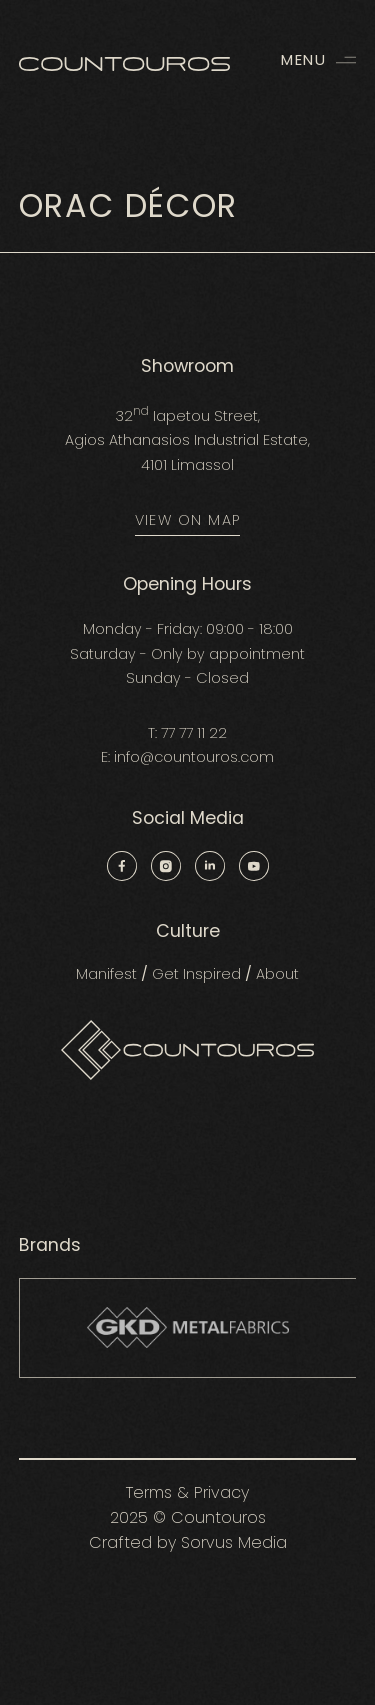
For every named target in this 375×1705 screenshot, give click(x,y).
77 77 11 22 (194, 733)
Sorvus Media (234, 1542)
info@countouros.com (194, 757)
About (277, 974)
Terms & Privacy (187, 1492)
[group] (188, 1328)
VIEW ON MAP (188, 520)
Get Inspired (196, 974)
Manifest (106, 974)
